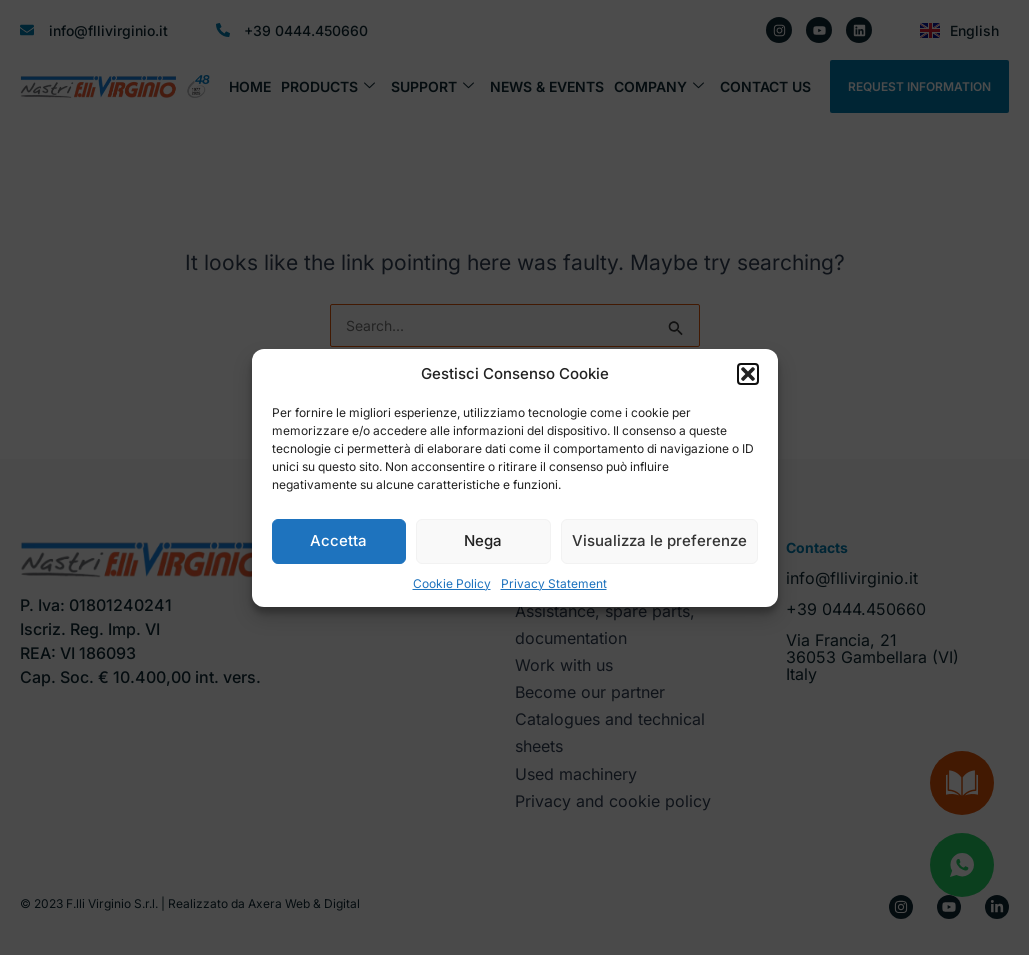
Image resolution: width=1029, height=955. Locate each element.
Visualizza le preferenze (659, 540)
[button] (748, 374)
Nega (483, 540)
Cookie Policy (452, 583)
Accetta (338, 540)
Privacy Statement (554, 583)
